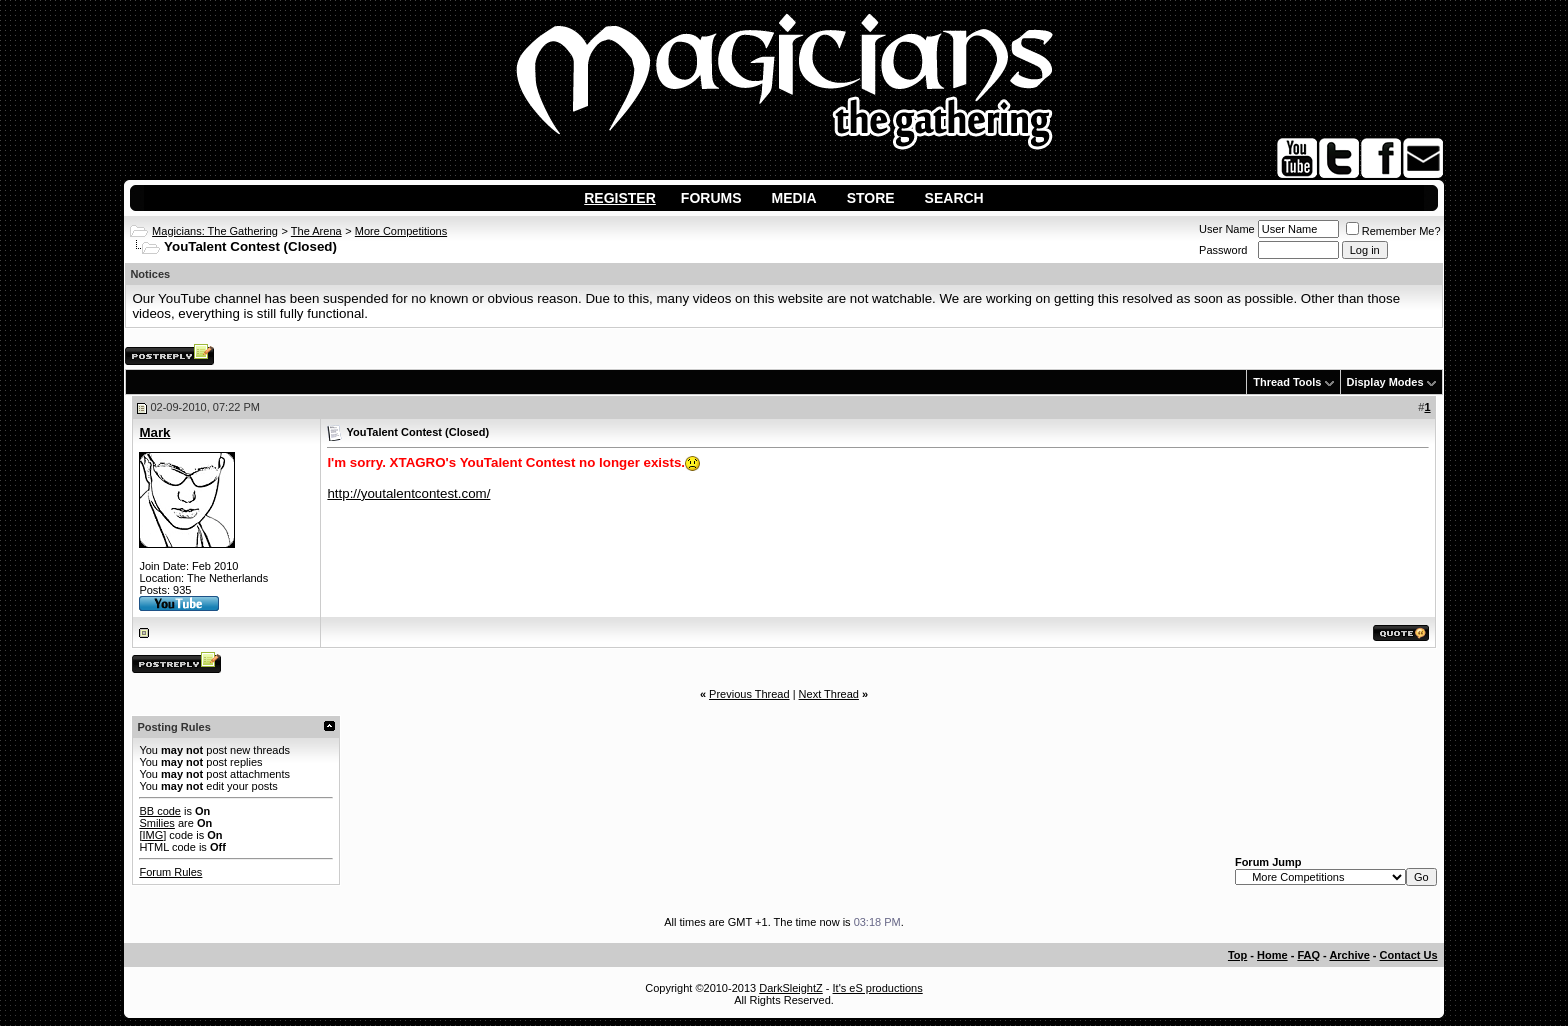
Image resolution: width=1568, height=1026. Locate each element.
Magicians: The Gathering (215, 231)
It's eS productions (878, 988)
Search (954, 198)
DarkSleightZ (791, 988)
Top (1237, 955)
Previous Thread (749, 694)
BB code (160, 811)
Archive (1349, 955)
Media (794, 198)
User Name (1227, 229)
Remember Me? (1393, 231)
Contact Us (1409, 955)
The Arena (316, 231)
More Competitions (401, 231)
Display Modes (1385, 382)
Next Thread (829, 694)
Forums (711, 198)
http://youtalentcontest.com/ (408, 493)
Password (1223, 250)
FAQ (1308, 955)
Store (871, 198)
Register (620, 198)
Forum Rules (170, 872)
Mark (154, 432)
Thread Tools (1287, 382)
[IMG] (152, 835)
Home (1272, 955)
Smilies (156, 823)
